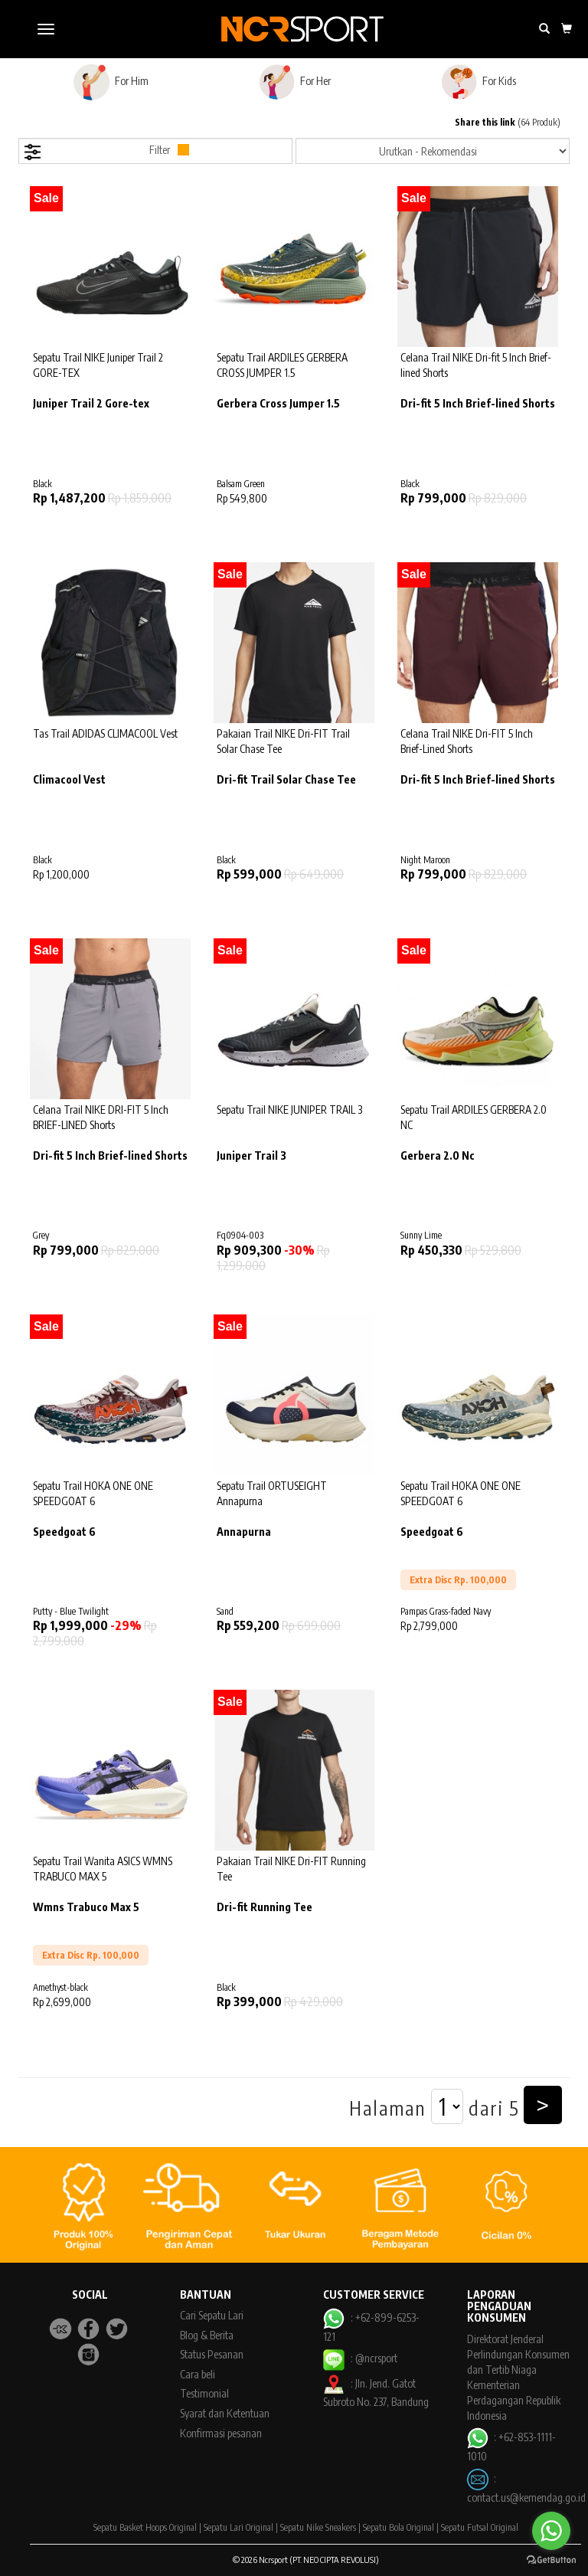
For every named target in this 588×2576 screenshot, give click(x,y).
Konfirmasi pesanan (221, 2433)
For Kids (478, 82)
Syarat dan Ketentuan (225, 2413)
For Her (294, 82)
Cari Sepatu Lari (211, 2315)
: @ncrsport (360, 2358)
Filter (106, 152)
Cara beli (197, 2374)
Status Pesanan (211, 2354)
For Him (111, 82)
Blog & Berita (207, 2335)
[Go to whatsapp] (551, 2531)
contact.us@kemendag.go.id (526, 2497)
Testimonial (204, 2393)
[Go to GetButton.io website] (551, 2560)
